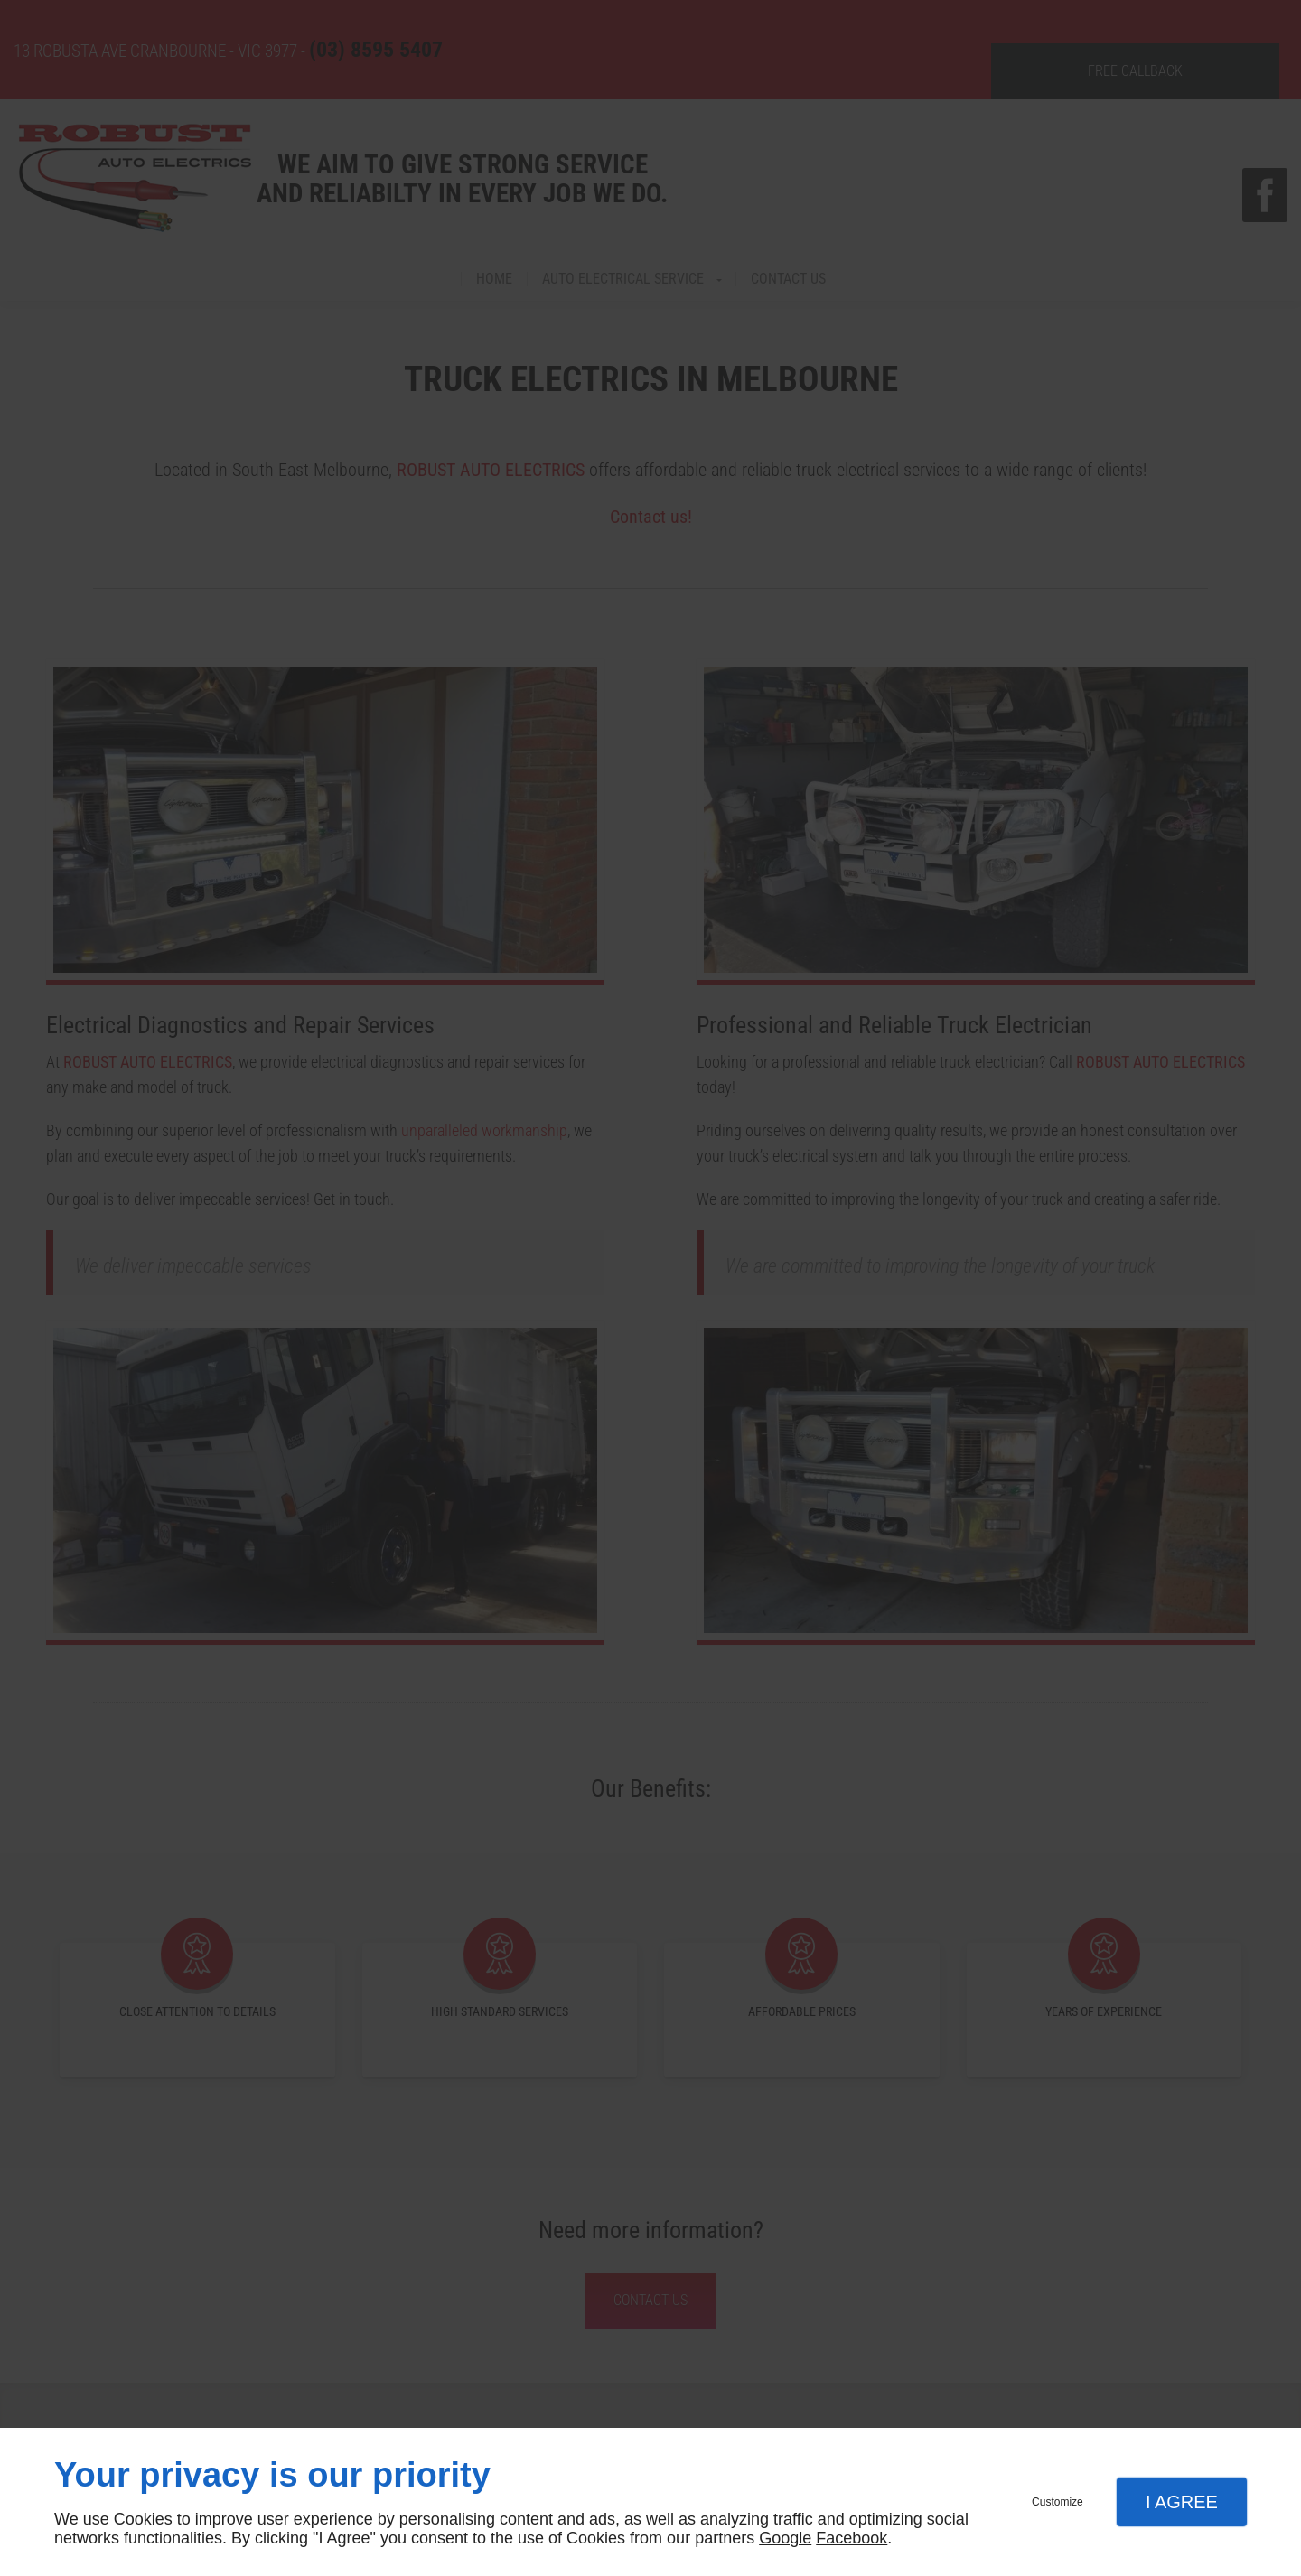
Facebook (851, 2538)
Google (785, 2538)
